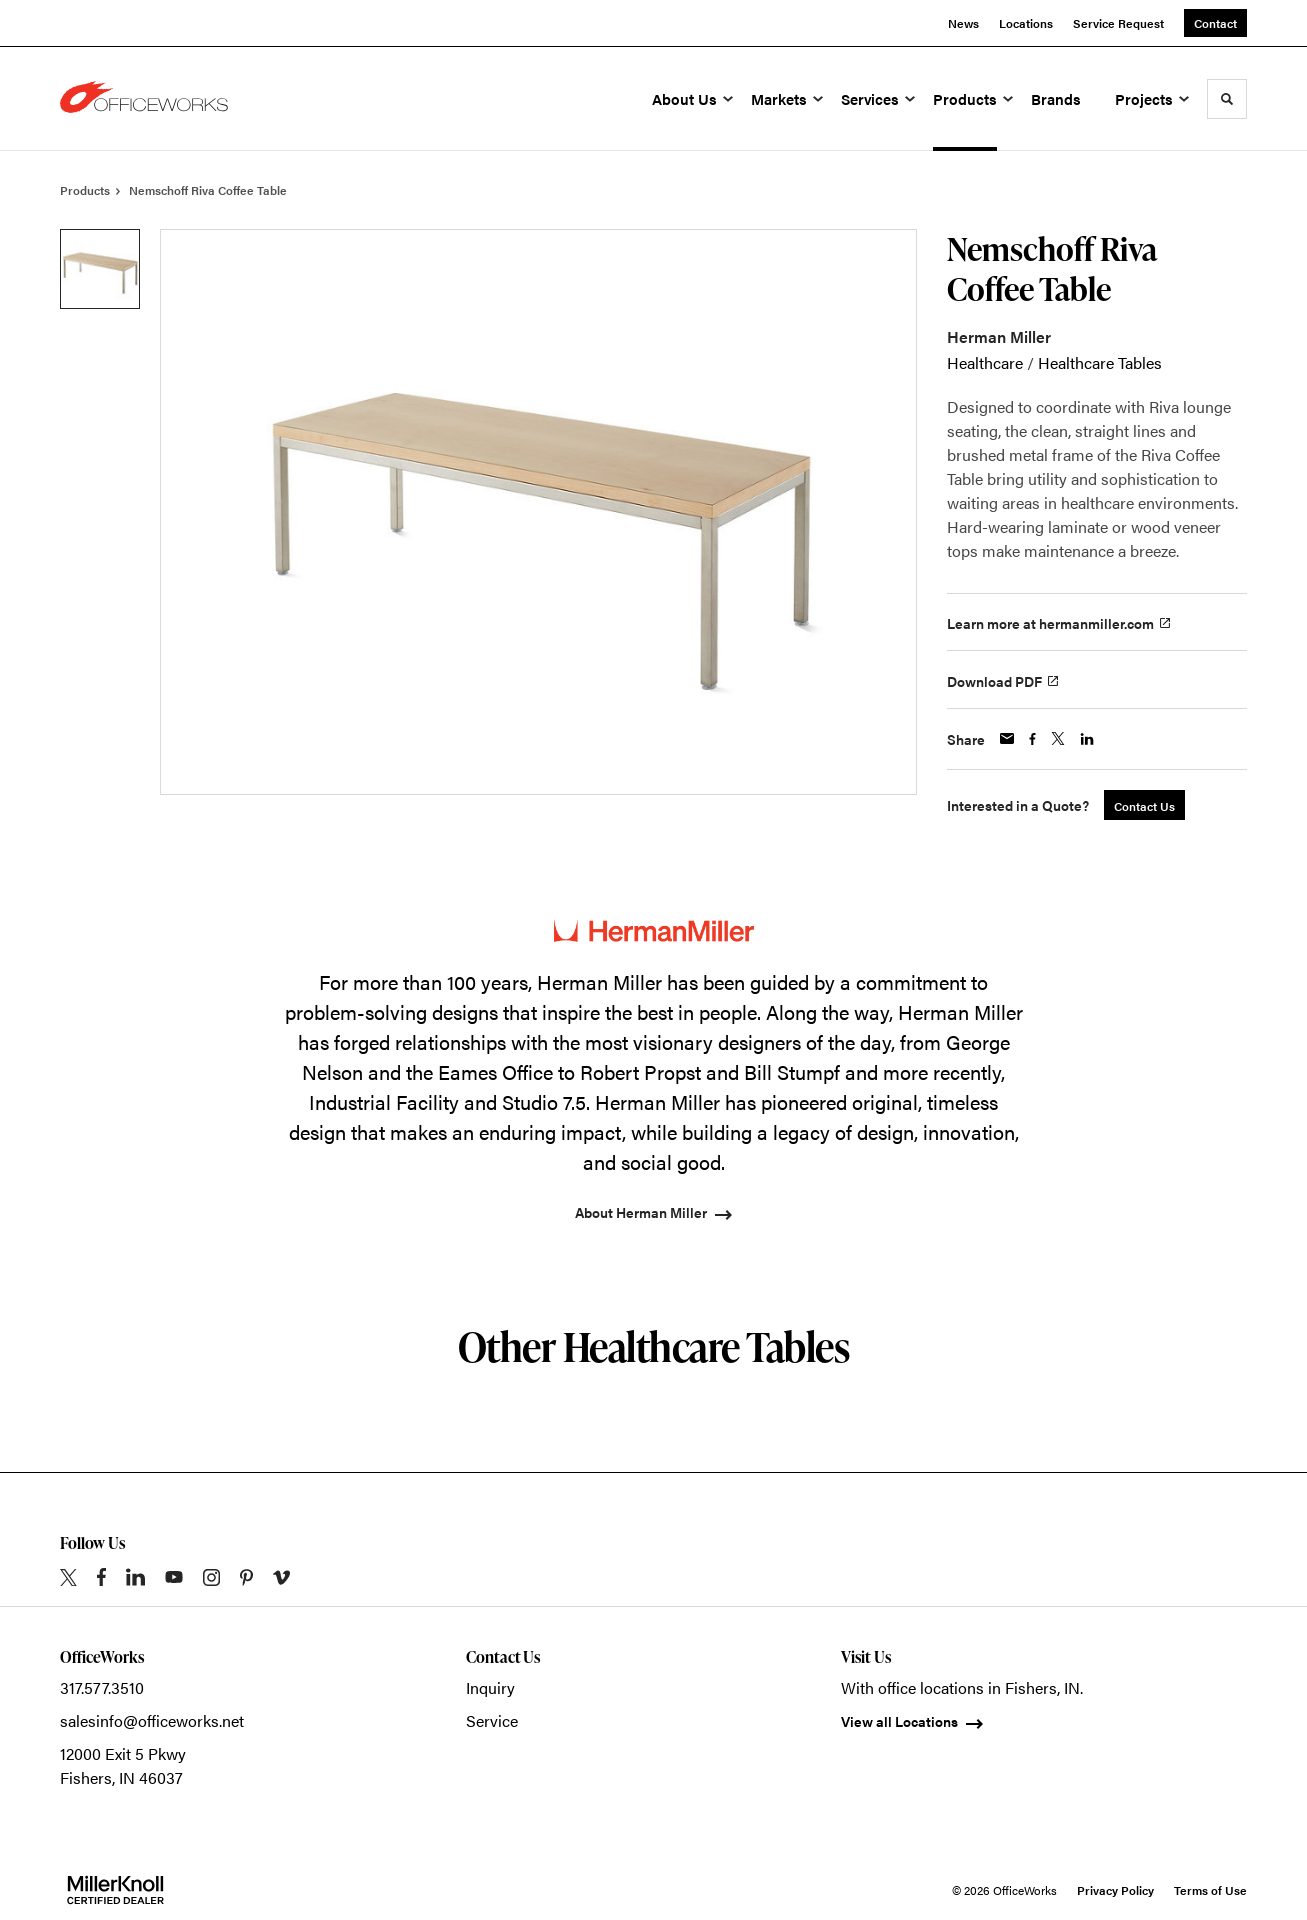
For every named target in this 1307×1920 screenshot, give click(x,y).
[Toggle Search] (1227, 99)
